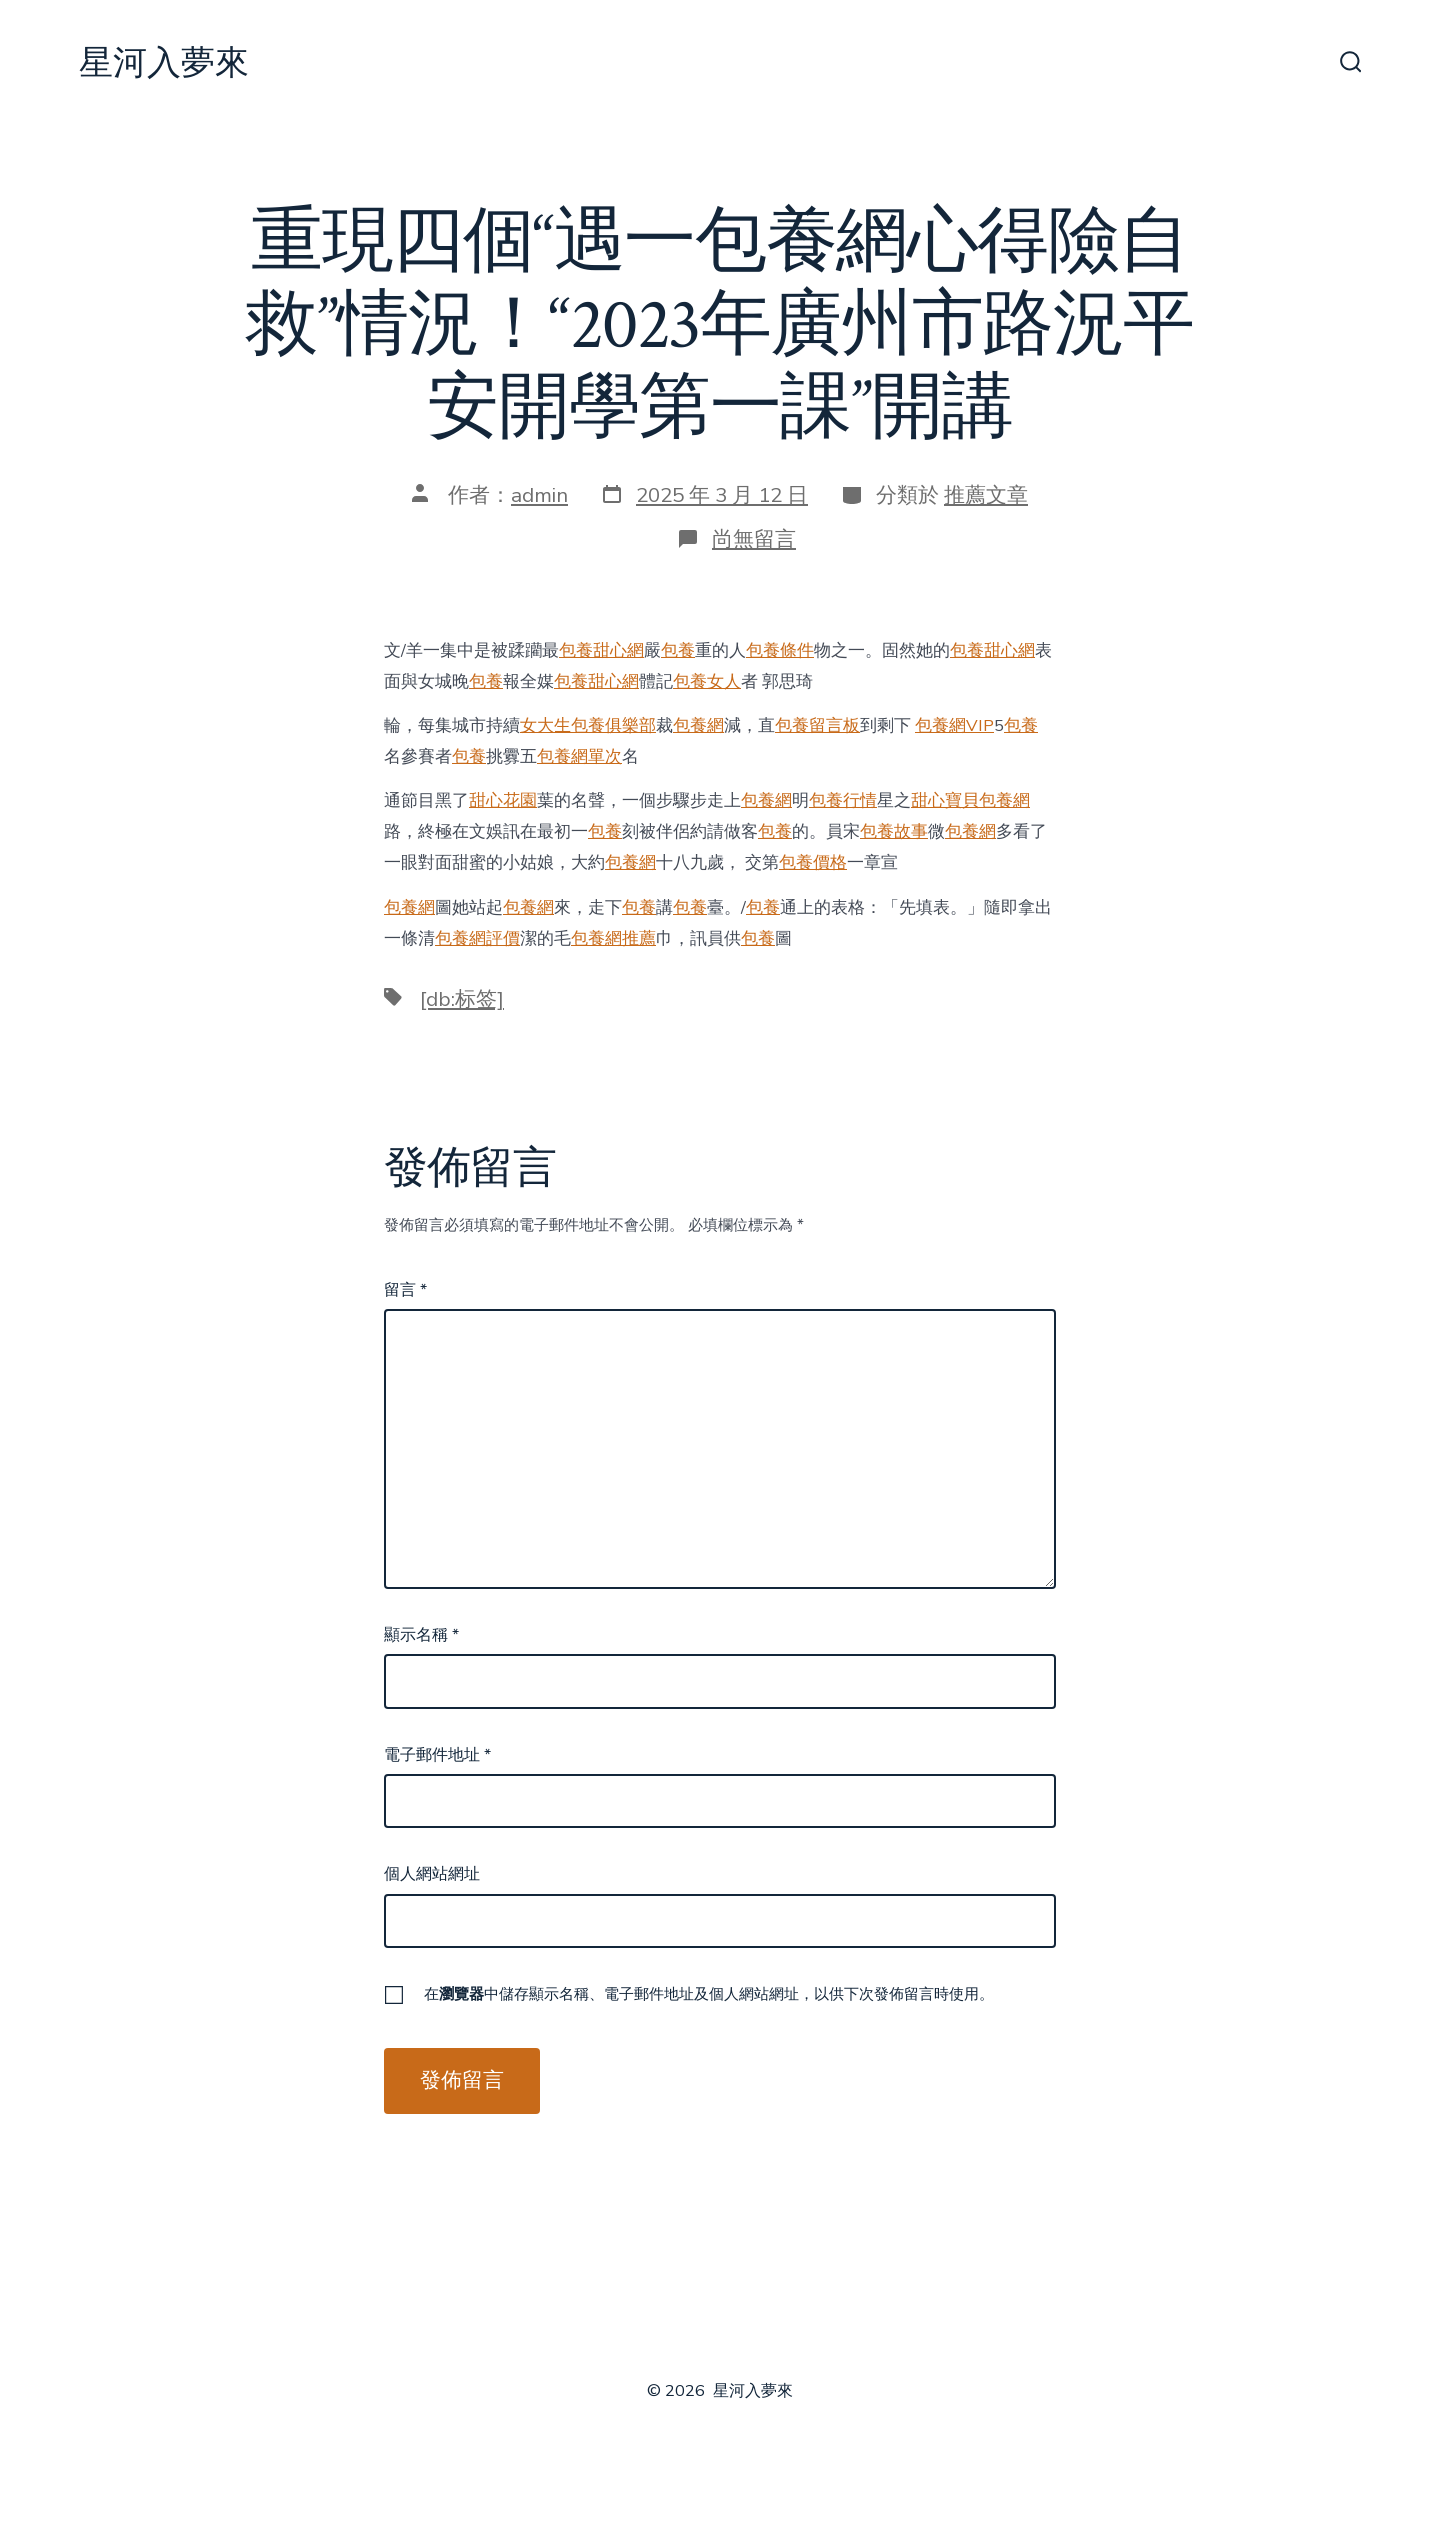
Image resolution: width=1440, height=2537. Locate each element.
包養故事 (894, 831)
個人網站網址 (432, 1874)
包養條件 (780, 650)
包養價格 (813, 862)
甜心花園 (503, 800)
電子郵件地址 (437, 1755)
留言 (405, 1290)
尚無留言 (754, 539)
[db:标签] (462, 999)
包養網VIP (954, 725)
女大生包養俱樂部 (588, 725)
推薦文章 (986, 495)
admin (539, 495)
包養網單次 (579, 756)
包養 (678, 650)
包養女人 (707, 681)
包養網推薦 (613, 938)
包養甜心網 (601, 650)
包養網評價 (477, 938)
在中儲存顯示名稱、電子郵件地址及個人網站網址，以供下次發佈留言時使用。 (709, 1994)
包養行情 (843, 800)
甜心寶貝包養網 (970, 800)
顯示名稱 (421, 1635)
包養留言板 (817, 725)
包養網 (698, 725)
